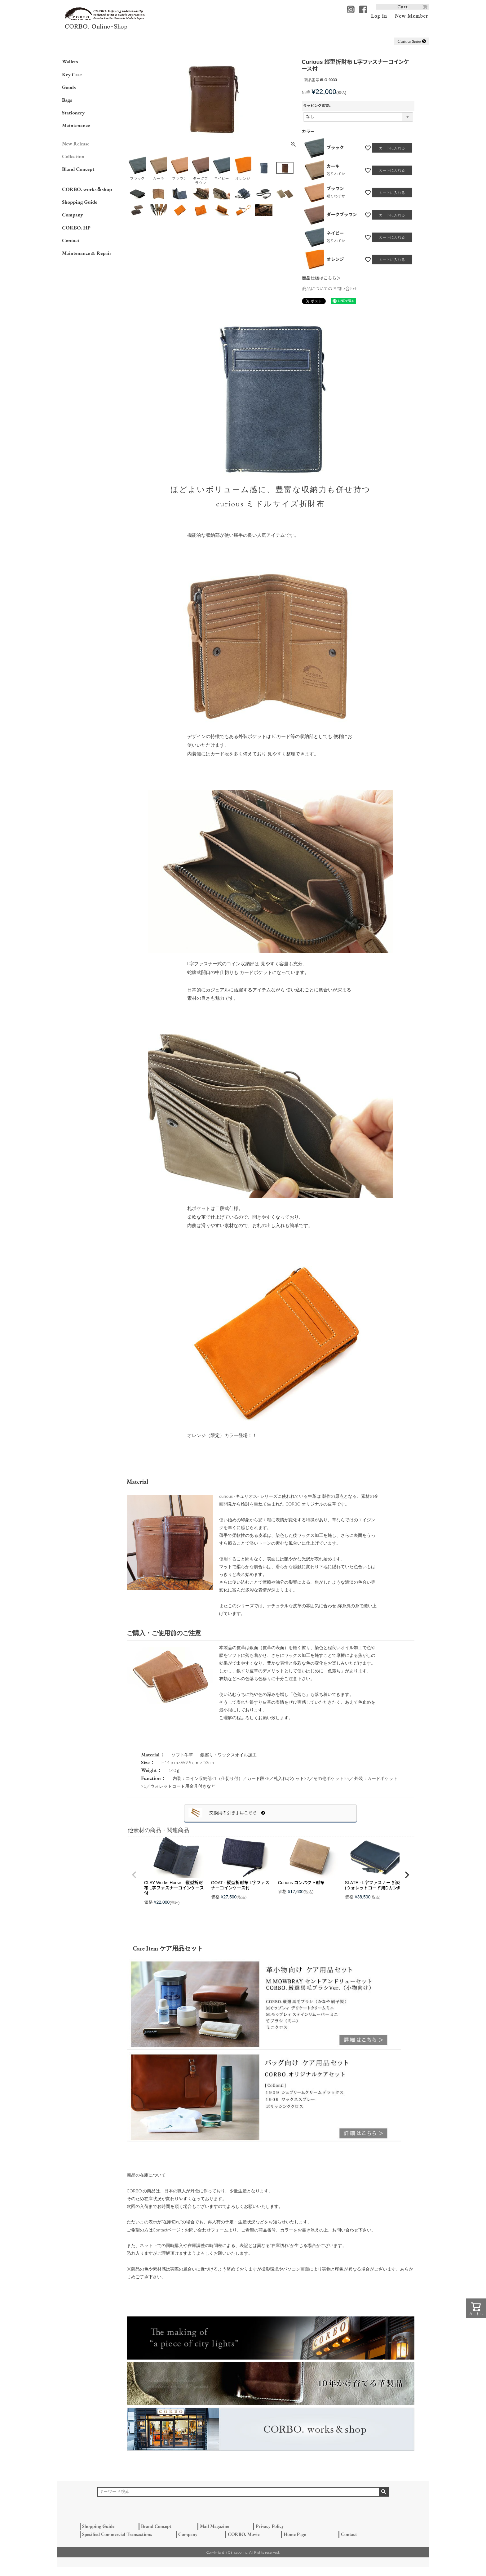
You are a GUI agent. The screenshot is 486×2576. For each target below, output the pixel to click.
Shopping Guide (79, 201)
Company (72, 214)
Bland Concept (78, 169)
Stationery (73, 112)
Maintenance (76, 125)
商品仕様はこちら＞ (321, 278)
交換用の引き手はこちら (237, 1812)
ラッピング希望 (318, 106)
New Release (75, 143)
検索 (383, 2492)
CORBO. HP (76, 227)
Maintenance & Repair (87, 253)
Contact (70, 240)
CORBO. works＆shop (87, 189)
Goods (69, 87)
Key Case (72, 74)
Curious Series (411, 41)
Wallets (70, 61)
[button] (134, 1875)
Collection (73, 156)
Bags (67, 99)
